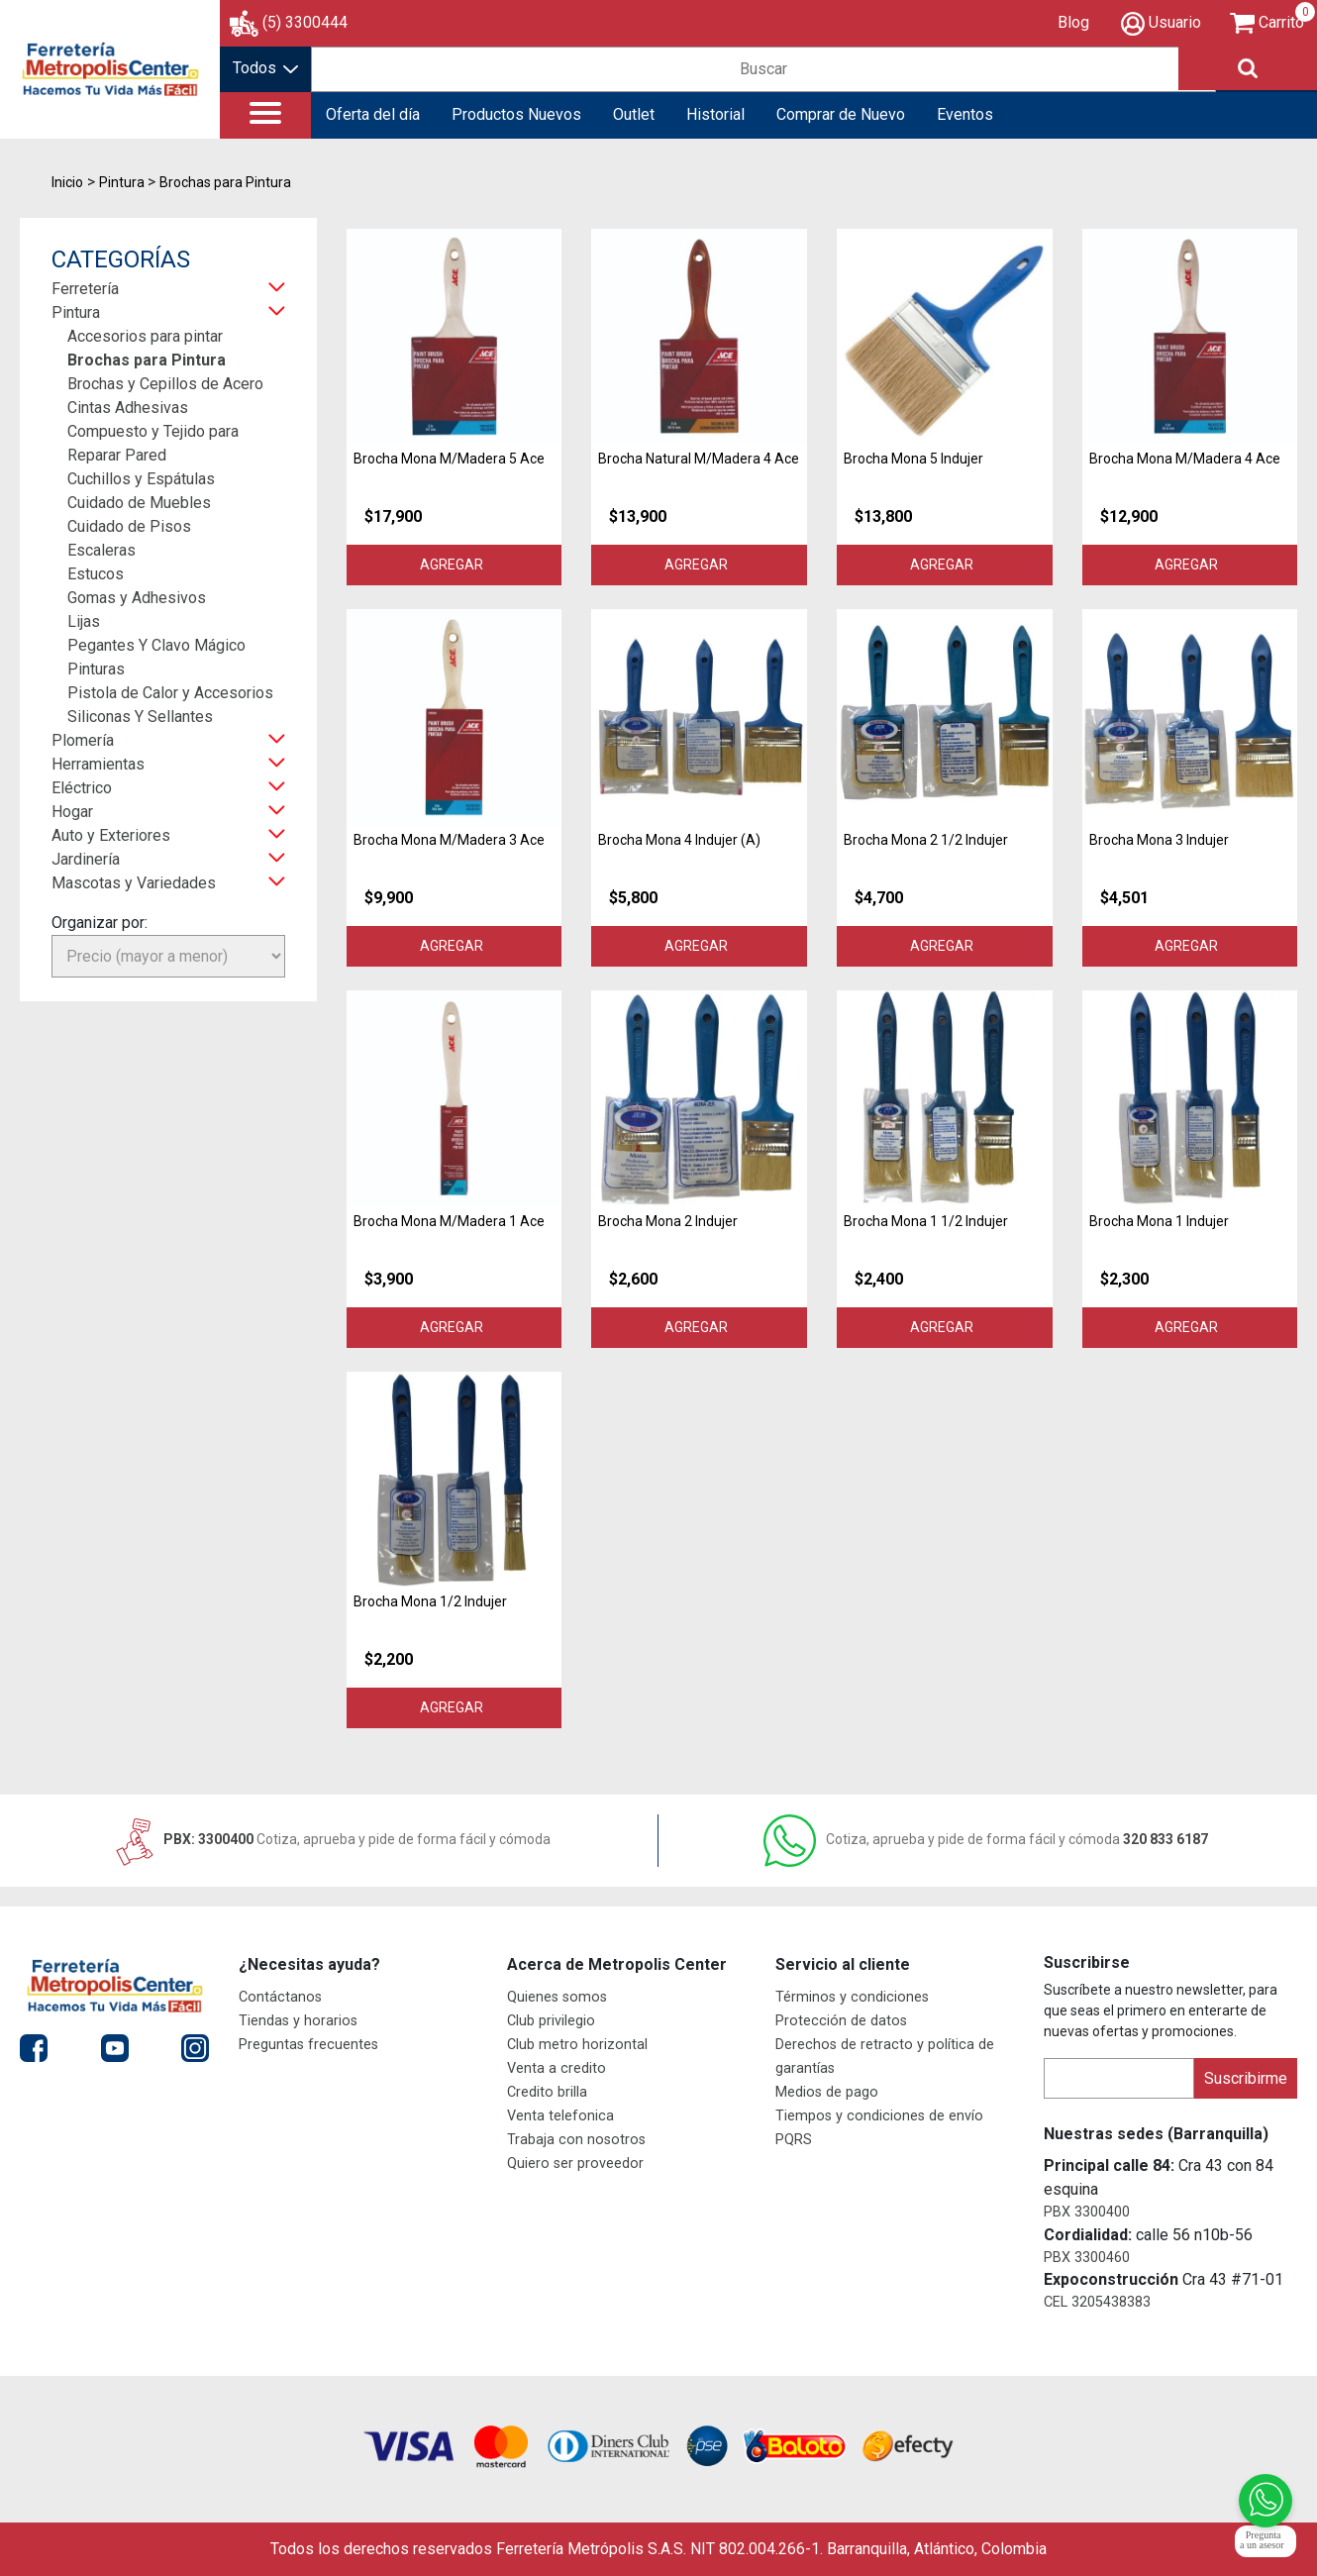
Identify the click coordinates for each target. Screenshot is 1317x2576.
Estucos (95, 574)
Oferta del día (373, 114)
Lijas (83, 621)
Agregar (454, 564)
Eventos (965, 114)
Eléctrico (81, 787)
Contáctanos (280, 1997)
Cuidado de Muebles (139, 502)
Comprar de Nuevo (840, 114)
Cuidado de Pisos (129, 526)
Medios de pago (826, 2092)
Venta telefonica (560, 2116)
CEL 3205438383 (1097, 2302)
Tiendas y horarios (298, 2020)
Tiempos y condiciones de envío (879, 2116)
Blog (1073, 22)
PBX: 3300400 (331, 1839)
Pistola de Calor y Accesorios (170, 692)
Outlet (634, 114)
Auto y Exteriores (110, 835)
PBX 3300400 (1087, 2212)
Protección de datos (841, 2020)
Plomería (82, 740)
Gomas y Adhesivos (136, 597)
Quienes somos (557, 1997)
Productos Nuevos (516, 114)
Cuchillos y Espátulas (141, 478)
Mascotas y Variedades (133, 883)
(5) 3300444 (305, 22)
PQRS (793, 2139)
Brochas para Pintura (146, 360)
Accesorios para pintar (145, 336)
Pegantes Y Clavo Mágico (156, 645)
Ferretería (85, 288)
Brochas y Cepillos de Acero (165, 383)
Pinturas (96, 669)
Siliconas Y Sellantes (140, 716)
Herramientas (98, 764)
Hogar (72, 811)
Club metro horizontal (577, 2044)
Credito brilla (547, 2092)
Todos (265, 67)
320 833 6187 (985, 1839)
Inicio (67, 182)
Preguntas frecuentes (308, 2044)
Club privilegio (551, 2020)
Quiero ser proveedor (575, 2163)
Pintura (75, 312)
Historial (715, 114)
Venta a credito (556, 2068)
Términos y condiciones (852, 1997)
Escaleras (101, 550)
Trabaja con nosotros (576, 2139)
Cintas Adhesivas (127, 407)
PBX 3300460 (1087, 2257)
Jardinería (85, 859)
